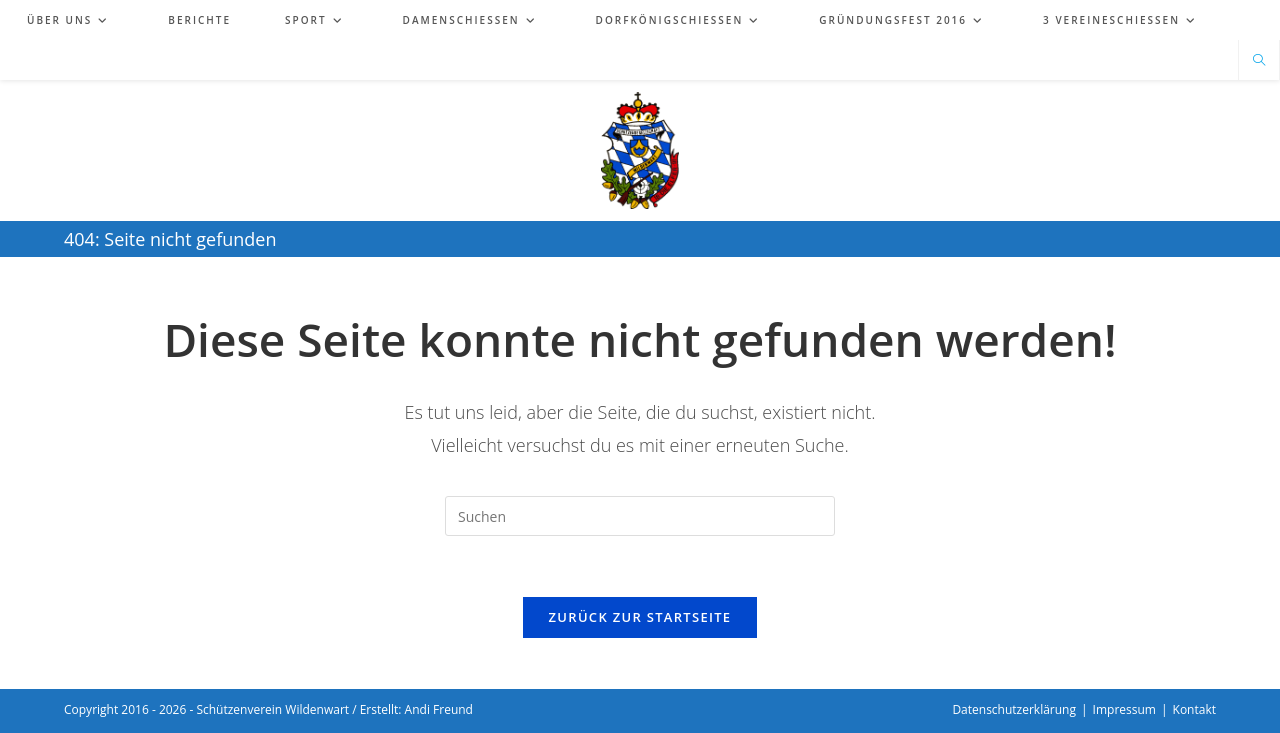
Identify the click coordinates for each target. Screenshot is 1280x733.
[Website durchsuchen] (1259, 61)
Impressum (1124, 709)
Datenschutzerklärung (1014, 709)
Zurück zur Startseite (640, 617)
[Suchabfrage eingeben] (640, 516)
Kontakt (1194, 709)
